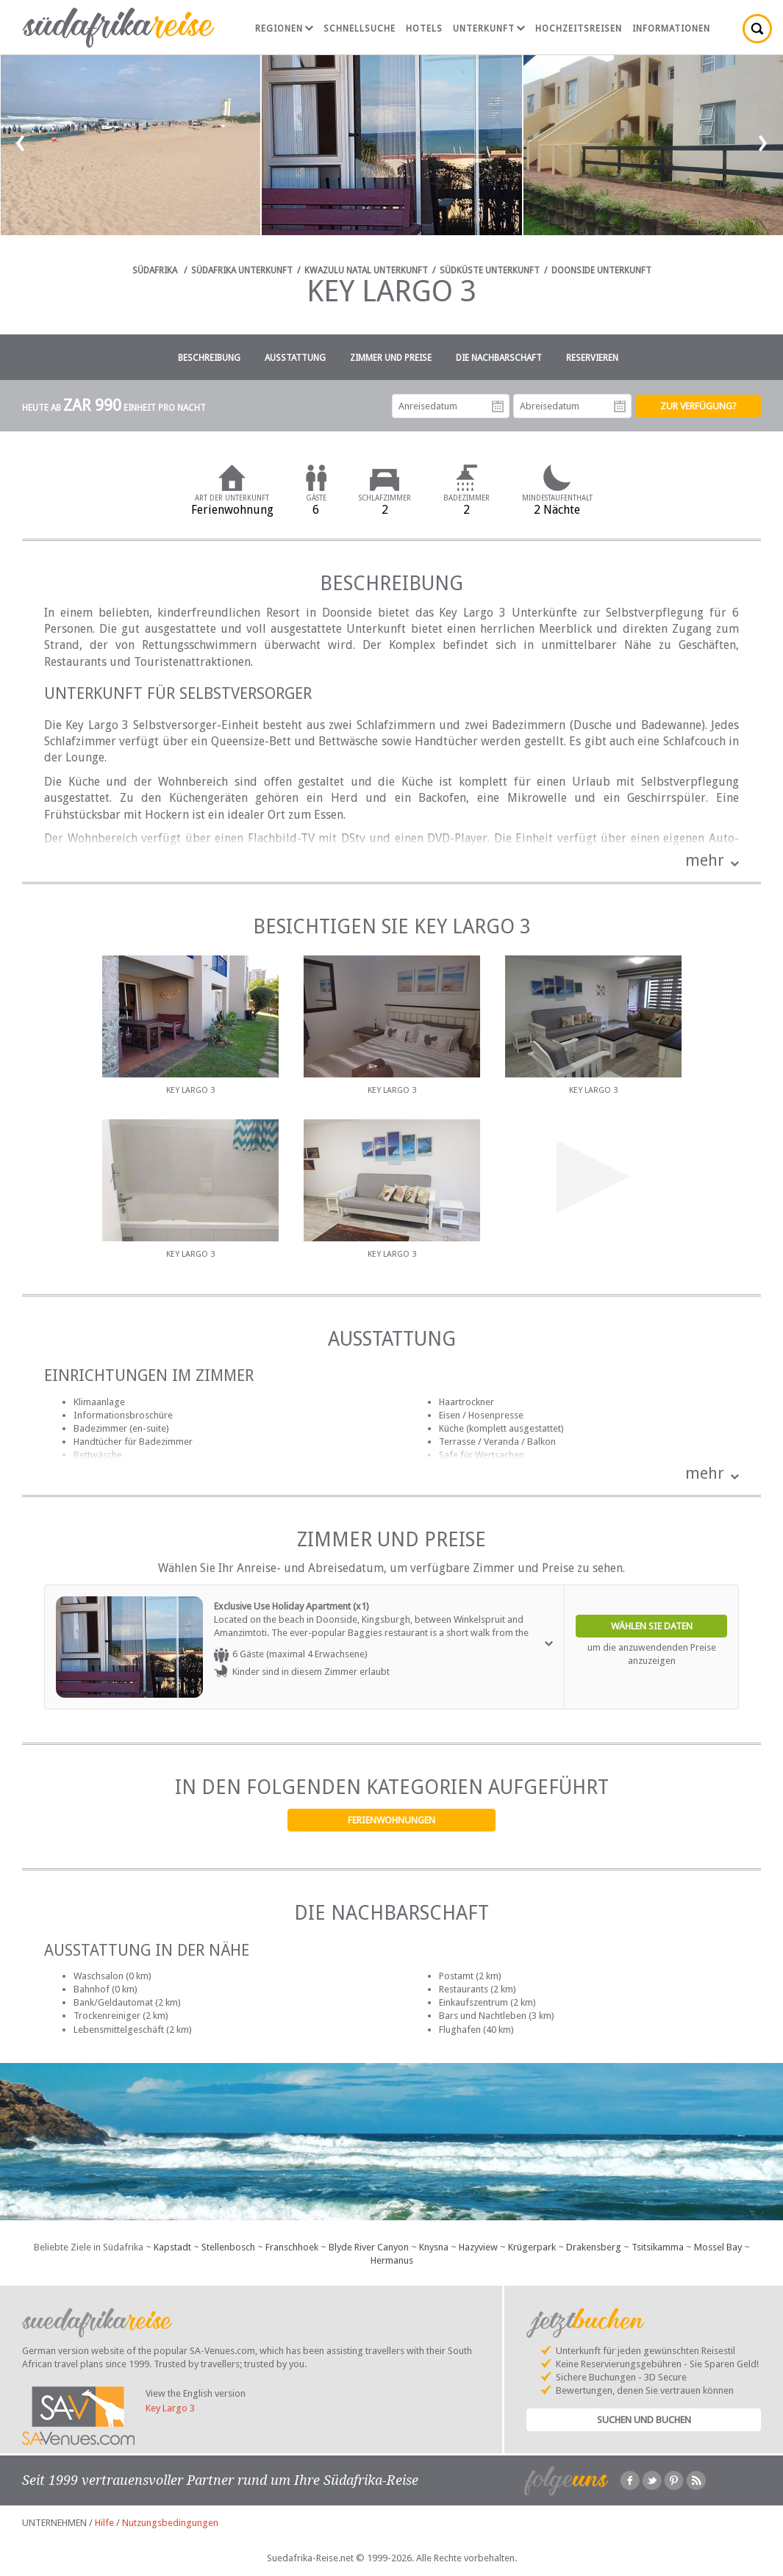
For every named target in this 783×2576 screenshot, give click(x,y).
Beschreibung (209, 358)
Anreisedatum (498, 406)
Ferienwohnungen (391, 1820)
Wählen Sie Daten (652, 1626)
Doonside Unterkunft (601, 270)
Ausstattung (295, 358)
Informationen (671, 29)
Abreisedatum (620, 406)
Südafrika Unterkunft (242, 270)
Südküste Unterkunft (490, 270)
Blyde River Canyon (369, 2247)
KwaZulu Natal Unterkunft (366, 270)
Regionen (284, 29)
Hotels (424, 29)
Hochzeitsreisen (578, 29)
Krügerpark (532, 2247)
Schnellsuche (359, 29)
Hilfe (104, 2522)
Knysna (433, 2247)
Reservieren (592, 358)
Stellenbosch (228, 2247)
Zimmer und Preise (391, 358)
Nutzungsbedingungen (170, 2522)
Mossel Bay (718, 2247)
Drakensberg (593, 2247)
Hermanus (392, 2260)
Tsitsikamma (658, 2247)
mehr (704, 860)
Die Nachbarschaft (499, 358)
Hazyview (478, 2247)
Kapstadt (172, 2247)
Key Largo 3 (170, 2408)
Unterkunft (489, 29)
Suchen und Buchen (644, 2419)
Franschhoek (291, 2247)
